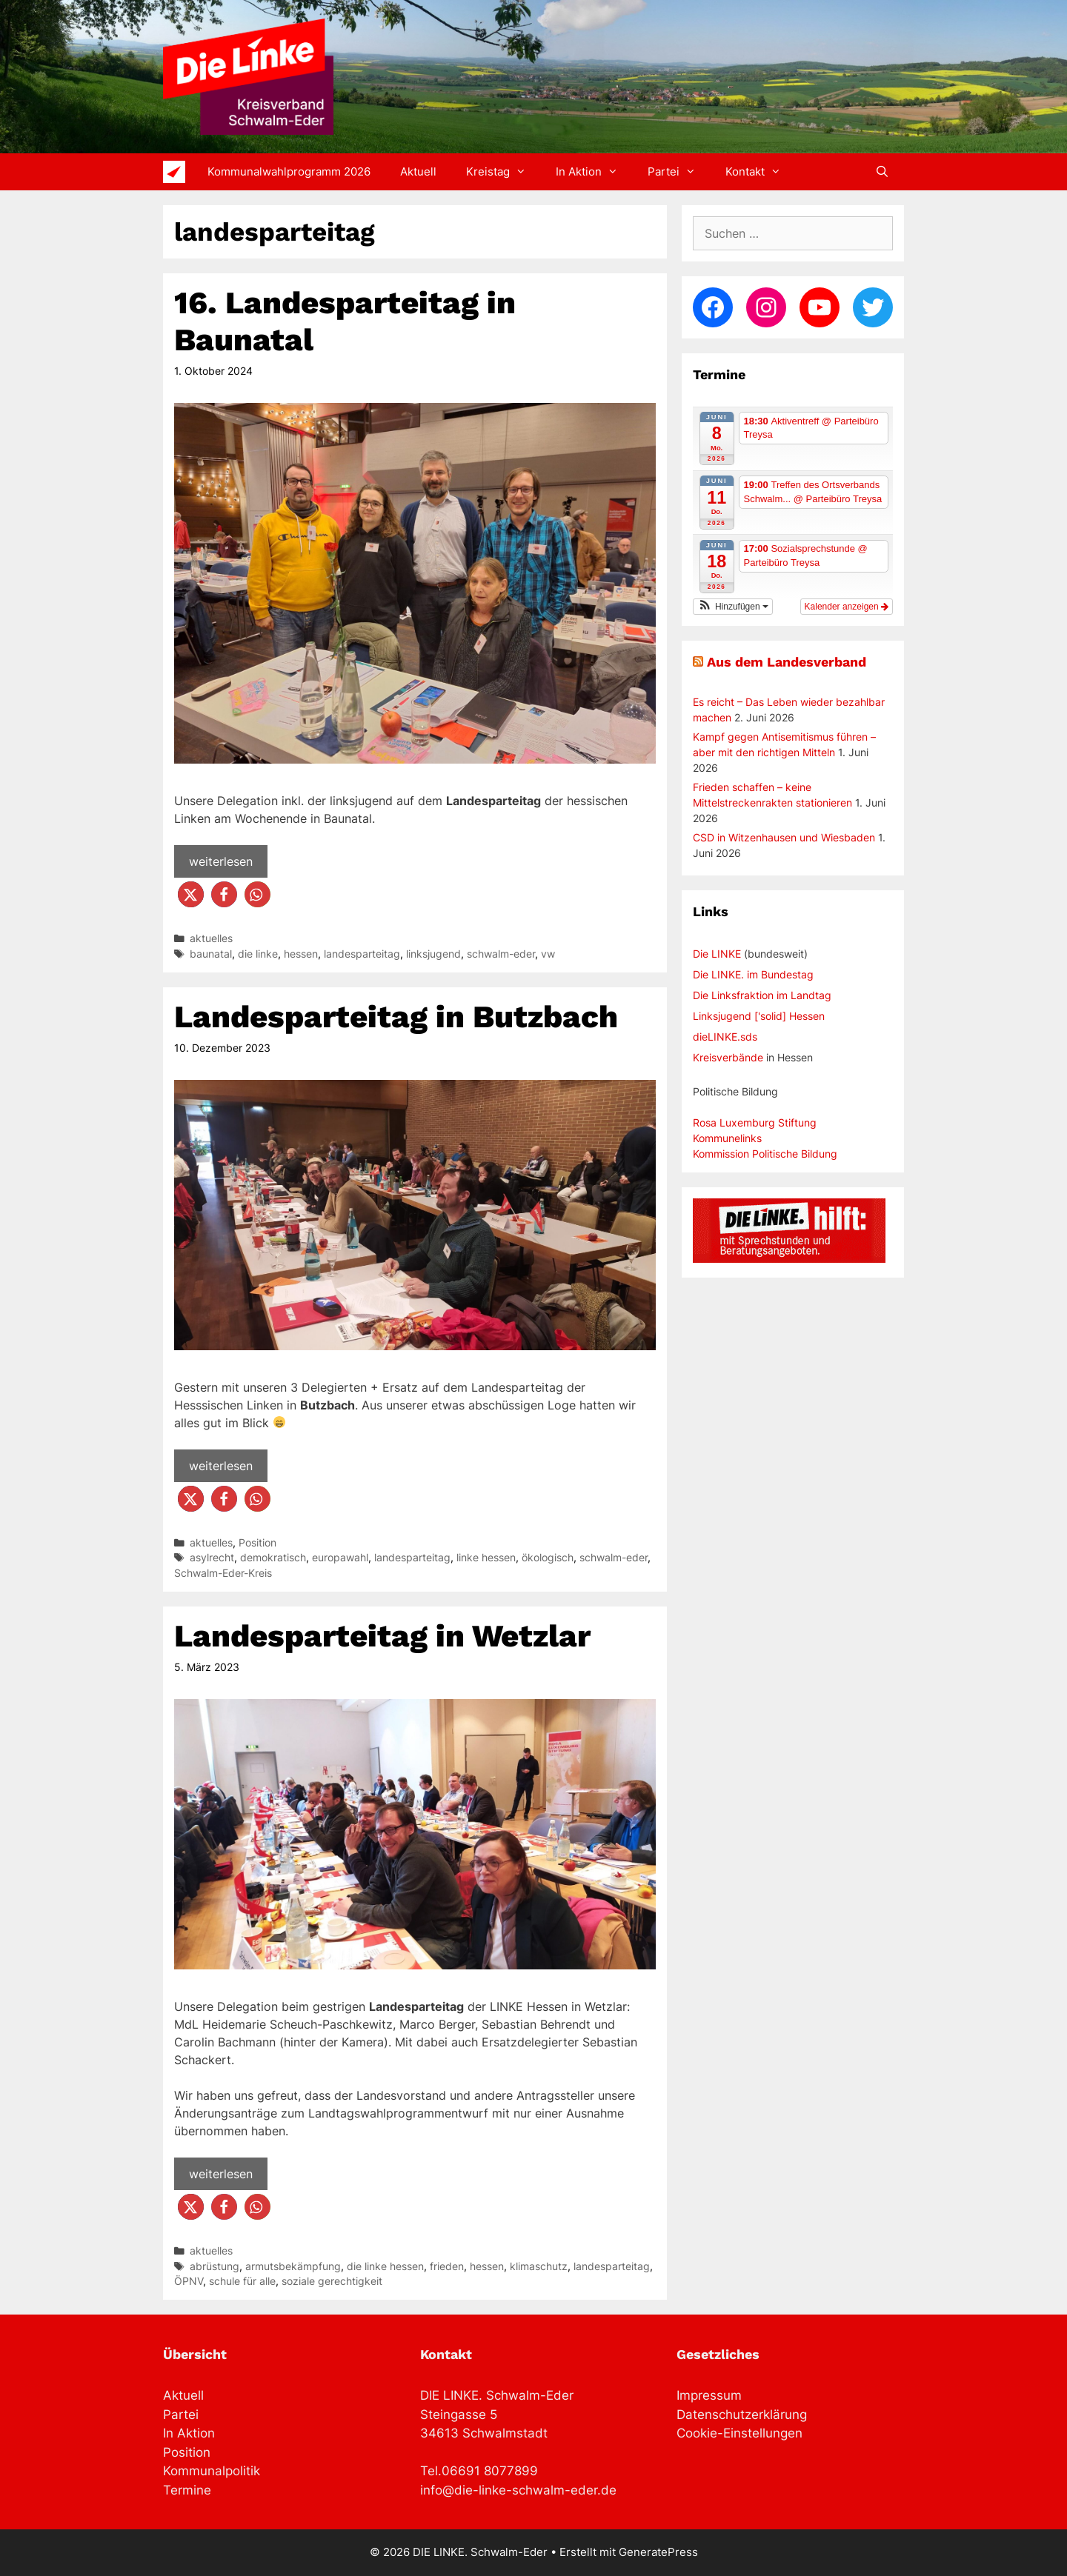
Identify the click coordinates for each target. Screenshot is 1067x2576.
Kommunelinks (727, 1138)
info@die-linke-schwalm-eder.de (518, 2490)
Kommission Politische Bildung (765, 1153)
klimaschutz (539, 2266)
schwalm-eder (501, 954)
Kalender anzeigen (846, 606)
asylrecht (212, 1558)
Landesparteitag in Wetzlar (382, 1636)
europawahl (340, 1558)
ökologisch (548, 1558)
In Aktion (594, 171)
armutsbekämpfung (293, 2266)
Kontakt (760, 171)
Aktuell (418, 171)
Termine (187, 2490)
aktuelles (211, 938)
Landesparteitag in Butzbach (396, 1016)
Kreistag (503, 171)
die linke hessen (385, 2266)
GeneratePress (658, 2552)
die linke (258, 954)
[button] (191, 894)
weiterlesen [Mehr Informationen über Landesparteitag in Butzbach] (221, 1465)
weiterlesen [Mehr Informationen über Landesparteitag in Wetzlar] (221, 2173)
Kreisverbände (728, 1057)
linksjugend (433, 954)
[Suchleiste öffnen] (882, 171)
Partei (679, 171)
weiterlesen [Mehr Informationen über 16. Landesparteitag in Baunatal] (221, 861)
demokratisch (273, 1558)
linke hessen (486, 1558)
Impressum (709, 2395)
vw (548, 954)
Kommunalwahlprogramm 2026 (288, 171)
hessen (301, 954)
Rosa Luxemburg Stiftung (755, 1122)
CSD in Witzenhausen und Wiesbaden (784, 837)
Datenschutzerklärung (742, 2414)
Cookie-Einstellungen (739, 2433)
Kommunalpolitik (211, 2470)
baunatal (211, 954)
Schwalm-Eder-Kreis (223, 1573)
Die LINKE (717, 953)
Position (257, 1543)
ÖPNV (188, 2281)
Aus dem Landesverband (786, 662)
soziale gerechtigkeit (332, 2281)
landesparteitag (362, 954)
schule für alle (242, 2281)
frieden (447, 2266)
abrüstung (214, 2266)
